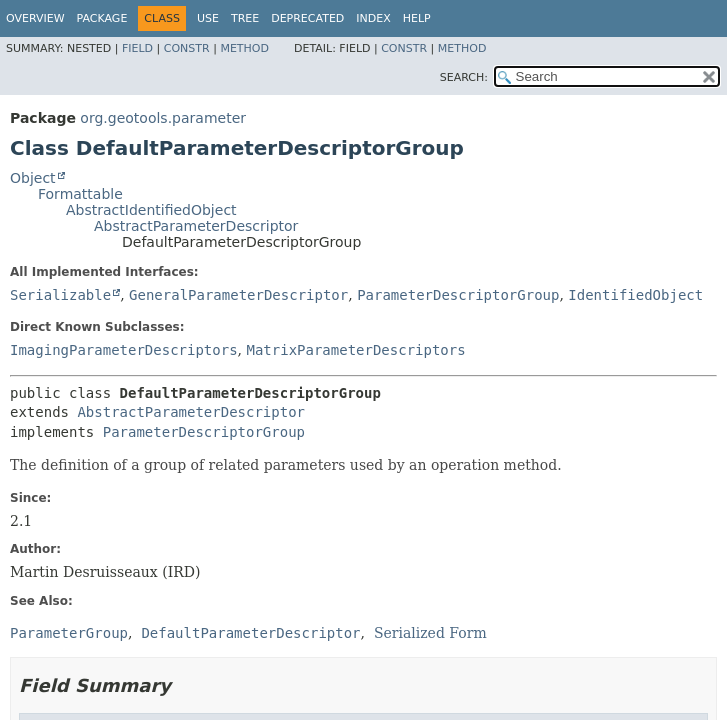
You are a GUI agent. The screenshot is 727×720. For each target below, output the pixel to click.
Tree (245, 18)
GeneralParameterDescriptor (238, 295)
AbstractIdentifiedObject (151, 210)
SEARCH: (464, 77)
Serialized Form (430, 633)
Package (102, 18)
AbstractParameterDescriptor (196, 226)
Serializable (60, 295)
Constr (187, 48)
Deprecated (307, 18)
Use (208, 18)
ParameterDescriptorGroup (458, 295)
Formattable (80, 194)
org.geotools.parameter (163, 118)
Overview (35, 18)
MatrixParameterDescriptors (355, 350)
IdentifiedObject (635, 295)
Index (373, 18)
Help (417, 18)
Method (244, 48)
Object (33, 178)
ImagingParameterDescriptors (124, 350)
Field (137, 48)
